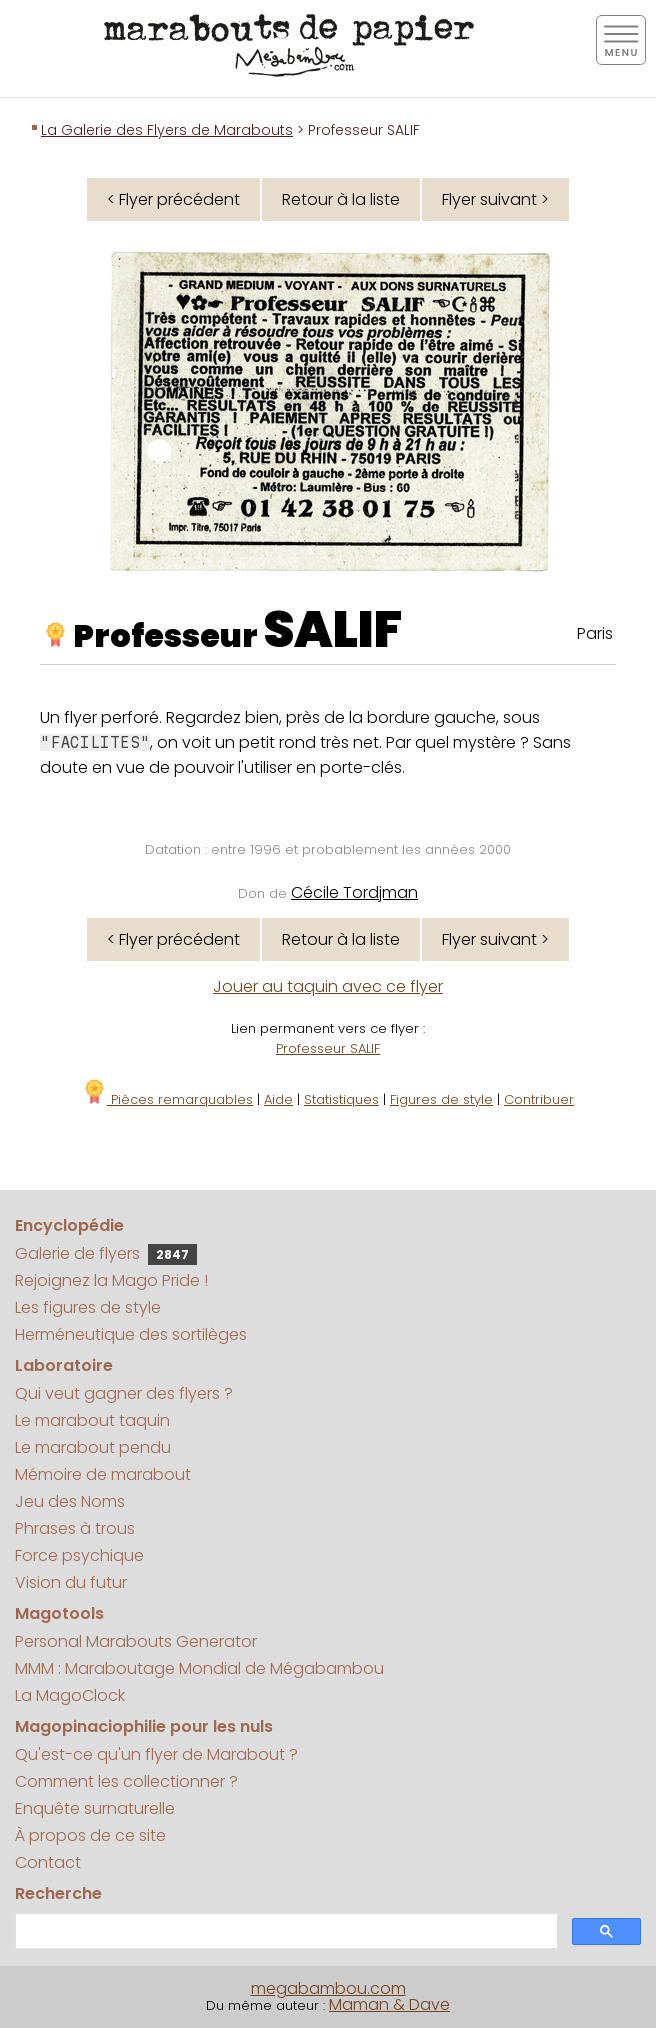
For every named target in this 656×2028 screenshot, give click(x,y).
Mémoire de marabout (103, 1474)
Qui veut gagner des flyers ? (124, 1393)
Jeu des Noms (70, 1501)
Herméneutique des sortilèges (131, 1334)
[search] (284, 1931)
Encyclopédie (69, 1225)
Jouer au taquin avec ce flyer (328, 986)
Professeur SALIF (328, 1048)
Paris (595, 633)
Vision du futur (71, 1582)
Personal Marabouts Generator (136, 1641)
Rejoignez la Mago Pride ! (111, 1280)
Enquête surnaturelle (95, 1808)
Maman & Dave (389, 2004)
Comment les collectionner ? (126, 1781)
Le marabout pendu (93, 1447)
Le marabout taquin (92, 1420)
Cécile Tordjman (354, 892)
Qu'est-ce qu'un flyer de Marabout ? (156, 1754)
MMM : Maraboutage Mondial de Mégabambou (199, 1668)
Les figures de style (88, 1307)
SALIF (332, 630)
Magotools (59, 1613)
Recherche (58, 1893)
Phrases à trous (75, 1528)
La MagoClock (70, 1695)
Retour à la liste (341, 199)
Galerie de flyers (106, 1253)
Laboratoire (64, 1365)
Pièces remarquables (167, 1099)
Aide (278, 1099)
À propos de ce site (90, 1835)
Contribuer (539, 1099)
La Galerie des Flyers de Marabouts (167, 130)
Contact (48, 1862)
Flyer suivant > (495, 199)
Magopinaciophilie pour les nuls (144, 1726)
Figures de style (441, 1099)
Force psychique (79, 1555)
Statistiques (341, 1099)
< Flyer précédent (173, 199)
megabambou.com (328, 1988)
